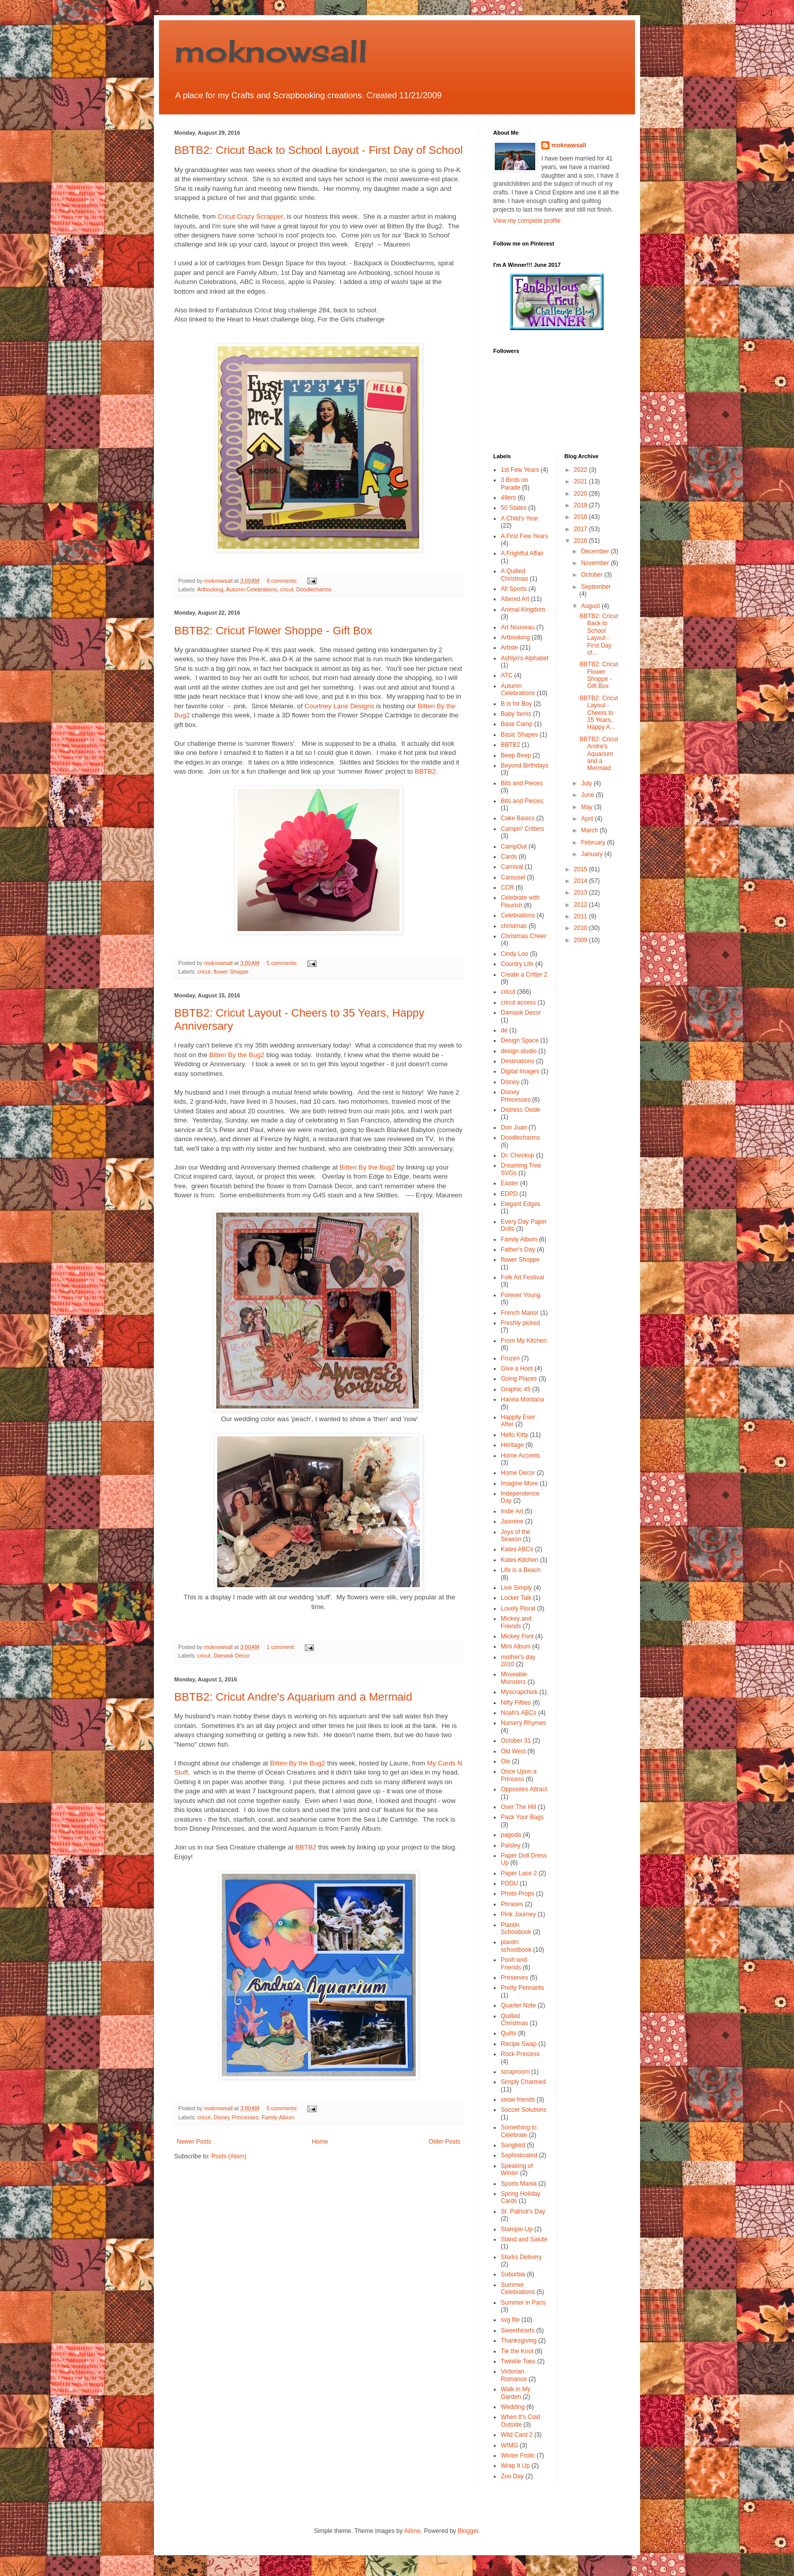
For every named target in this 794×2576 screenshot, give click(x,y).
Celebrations (518, 915)
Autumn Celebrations (251, 589)
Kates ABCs (517, 1549)
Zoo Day (512, 2476)
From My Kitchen (524, 1340)
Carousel (513, 877)
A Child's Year (519, 518)
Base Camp (517, 724)
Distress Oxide (520, 1109)
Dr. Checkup (517, 1155)
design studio (519, 1051)
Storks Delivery (521, 2257)
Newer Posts (194, 2141)
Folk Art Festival (522, 1277)
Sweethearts (518, 2330)
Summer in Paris (523, 2302)
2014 (581, 880)
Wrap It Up (515, 2465)
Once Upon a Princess (519, 1775)
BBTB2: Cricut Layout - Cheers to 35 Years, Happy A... (598, 713)
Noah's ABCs (518, 1712)
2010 (581, 928)
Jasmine (512, 1521)
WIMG (509, 2445)
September (596, 586)
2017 (581, 529)
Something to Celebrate (519, 2131)
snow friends (518, 2099)
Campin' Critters (522, 828)
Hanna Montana (522, 1399)
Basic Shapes (519, 734)
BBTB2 (305, 1847)
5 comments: (282, 963)
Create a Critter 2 (524, 974)
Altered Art (515, 598)
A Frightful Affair (522, 553)
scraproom (515, 2071)
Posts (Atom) (228, 2156)
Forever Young (520, 1295)
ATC (506, 675)
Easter (510, 1183)
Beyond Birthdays (524, 765)
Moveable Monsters (514, 1678)
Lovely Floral (518, 1608)
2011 (581, 916)
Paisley (511, 1845)
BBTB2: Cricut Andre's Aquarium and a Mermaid (293, 1696)
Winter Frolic (518, 2455)
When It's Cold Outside (520, 2420)
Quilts (509, 2033)
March (590, 830)
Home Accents (520, 1455)
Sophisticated (519, 2155)
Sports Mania (519, 2183)
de (504, 1030)
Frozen (510, 1358)
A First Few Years (524, 536)
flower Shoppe (231, 972)
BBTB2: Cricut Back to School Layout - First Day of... (598, 634)
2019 (581, 505)
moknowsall (270, 50)
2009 (581, 940)
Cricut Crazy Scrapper (250, 216)
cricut (286, 589)
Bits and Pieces (522, 783)
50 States (514, 507)
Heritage (512, 1444)
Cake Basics (518, 818)
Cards (509, 856)
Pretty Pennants (522, 1987)
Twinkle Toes (518, 2361)
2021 (581, 481)
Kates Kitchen (519, 1559)
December (596, 551)
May (587, 807)
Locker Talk (516, 1597)
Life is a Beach (521, 1570)
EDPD (509, 1193)
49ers (508, 497)
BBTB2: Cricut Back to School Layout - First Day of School (318, 150)
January (592, 854)
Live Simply (516, 1587)
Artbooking (210, 589)
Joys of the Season (515, 1535)
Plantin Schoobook (516, 1928)
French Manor (520, 1312)
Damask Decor (232, 1656)
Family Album (277, 2117)
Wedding (513, 2406)
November (596, 563)
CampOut (514, 846)
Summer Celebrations (518, 2288)
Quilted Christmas (514, 2019)
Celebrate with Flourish (520, 901)
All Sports (514, 588)
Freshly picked (520, 1322)
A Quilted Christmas (514, 575)
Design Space (520, 1040)
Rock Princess (520, 2054)
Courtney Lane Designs (339, 706)
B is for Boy (516, 703)
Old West (513, 1751)
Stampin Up (517, 2229)
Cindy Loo (514, 953)
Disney (510, 1081)
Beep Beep (516, 755)
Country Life (517, 964)
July (587, 783)
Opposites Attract (524, 1789)
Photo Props (517, 1893)
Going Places (519, 1378)
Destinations (517, 1061)
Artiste (509, 647)
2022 (581, 469)
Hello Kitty (514, 1434)
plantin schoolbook (516, 1946)
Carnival (512, 866)
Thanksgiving (519, 2340)
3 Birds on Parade (514, 483)
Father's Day (518, 1249)
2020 (581, 493)
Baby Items (516, 713)
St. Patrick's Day (523, 2211)
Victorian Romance (514, 2375)
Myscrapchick (519, 1692)
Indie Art (512, 1511)
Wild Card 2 (517, 2434)
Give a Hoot (517, 1368)
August (591, 606)
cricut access (518, 1002)
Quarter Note (518, 2005)
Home (320, 2141)
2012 (581, 904)
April (587, 818)
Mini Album (516, 1646)
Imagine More (519, 1483)
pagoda (511, 1834)
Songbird (513, 2145)
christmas (514, 926)
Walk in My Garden (515, 2393)
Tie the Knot (517, 2351)
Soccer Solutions (523, 2109)
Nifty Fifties (516, 1702)
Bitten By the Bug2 (236, 1055)
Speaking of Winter (517, 2169)
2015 (581, 869)
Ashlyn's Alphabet (524, 658)
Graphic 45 (516, 1389)
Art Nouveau (518, 627)
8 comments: (282, 581)
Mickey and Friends (516, 1622)
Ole (505, 1761)
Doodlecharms (314, 589)
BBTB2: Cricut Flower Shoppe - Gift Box (273, 630)
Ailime (412, 2530)
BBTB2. (426, 771)
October (592, 574)
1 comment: (281, 1647)
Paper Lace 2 (519, 1873)
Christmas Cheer (523, 936)
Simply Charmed (523, 2081)
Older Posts (444, 2141)
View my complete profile (527, 220)
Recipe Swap (519, 2043)
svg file (510, 2319)
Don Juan (514, 1127)
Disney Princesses (236, 2117)
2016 (581, 540)
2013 (581, 892)
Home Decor (518, 1472)
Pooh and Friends (514, 1963)
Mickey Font (517, 1636)
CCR (507, 887)
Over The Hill (518, 1806)
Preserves (514, 1977)
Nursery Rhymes (523, 1722)
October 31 (516, 1740)
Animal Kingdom (523, 609)
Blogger (468, 2530)
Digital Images (520, 1071)
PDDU (509, 1883)
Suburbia (513, 2274)
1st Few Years (520, 469)
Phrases (512, 1904)
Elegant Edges (520, 1204)
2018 (581, 516)
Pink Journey (518, 1914)
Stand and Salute (524, 2239)
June (588, 794)
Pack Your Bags (522, 1817)
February (594, 842)
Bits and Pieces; (522, 800)
